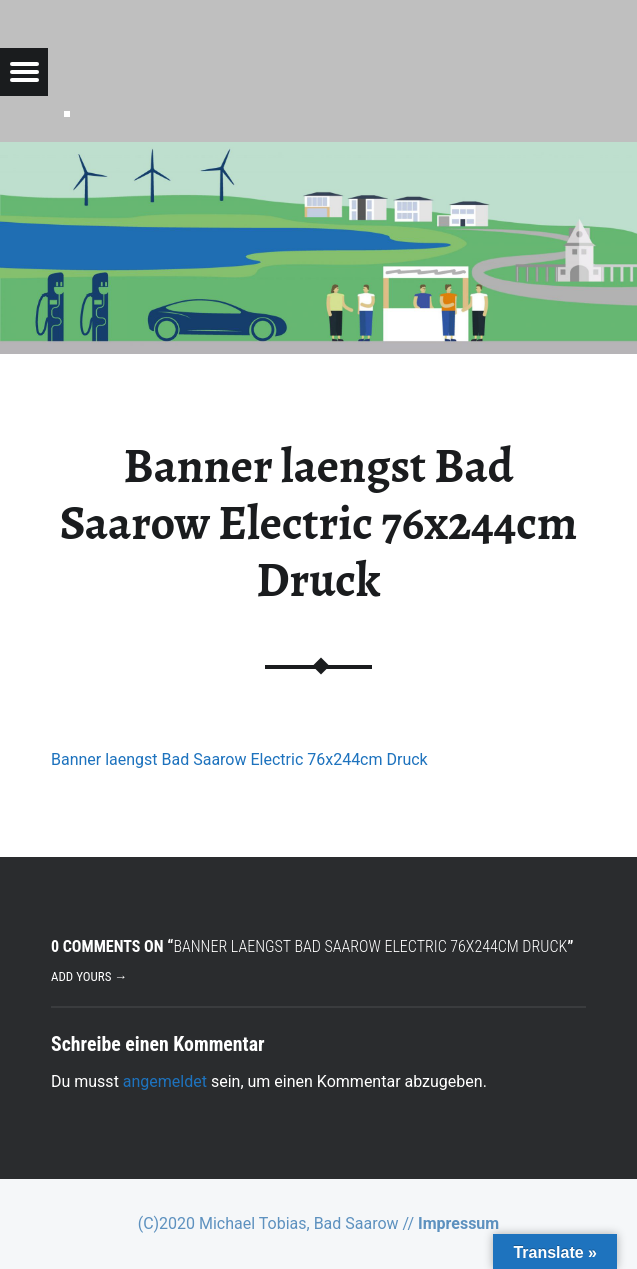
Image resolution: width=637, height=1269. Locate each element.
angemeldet (165, 1081)
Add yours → (89, 976)
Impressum (458, 1223)
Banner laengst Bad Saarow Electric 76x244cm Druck (239, 759)
